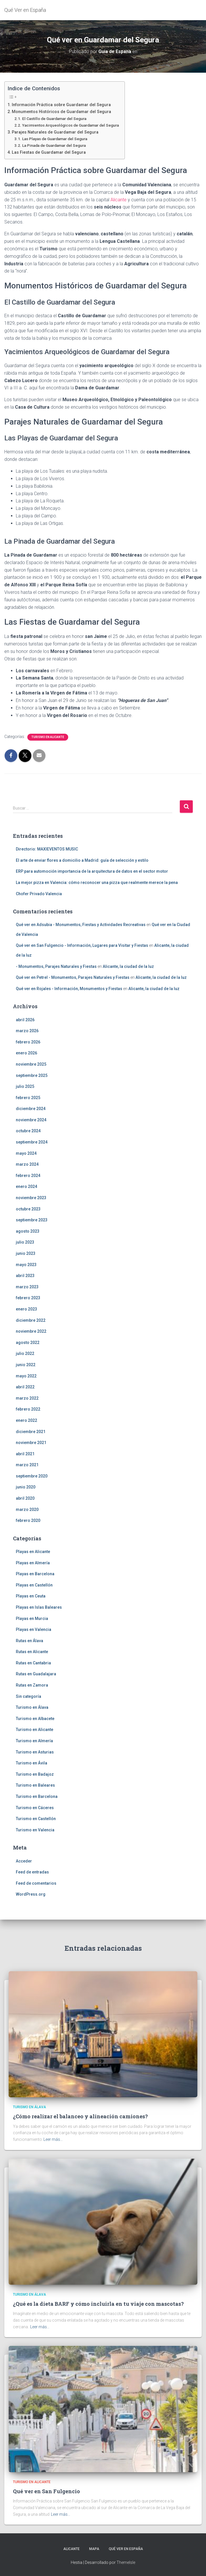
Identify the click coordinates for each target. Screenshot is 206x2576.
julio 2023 (25, 1242)
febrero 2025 (28, 1097)
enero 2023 (26, 1309)
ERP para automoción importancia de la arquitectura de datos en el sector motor (92, 871)
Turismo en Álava (32, 1707)
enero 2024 (26, 1186)
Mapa (94, 2549)
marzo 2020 (27, 1509)
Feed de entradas (32, 1872)
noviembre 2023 (31, 1197)
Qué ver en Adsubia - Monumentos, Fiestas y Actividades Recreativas (81, 924)
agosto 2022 (27, 1342)
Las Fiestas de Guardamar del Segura (49, 152)
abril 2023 (25, 1275)
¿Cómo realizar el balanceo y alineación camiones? (80, 2116)
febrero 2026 (28, 1042)
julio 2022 (25, 1353)
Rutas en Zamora (32, 1685)
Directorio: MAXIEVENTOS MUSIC (47, 849)
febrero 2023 (28, 1297)
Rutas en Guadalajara (36, 1674)
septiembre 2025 (31, 1075)
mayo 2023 (26, 1264)
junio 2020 (25, 1487)
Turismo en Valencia (35, 1830)
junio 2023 (25, 1253)
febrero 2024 (28, 1175)
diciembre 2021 (30, 1431)
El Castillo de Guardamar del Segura (54, 118)
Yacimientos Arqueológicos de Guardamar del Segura (70, 125)
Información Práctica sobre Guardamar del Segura (61, 104)
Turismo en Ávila (31, 1763)
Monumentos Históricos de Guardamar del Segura (61, 111)
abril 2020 (25, 1498)
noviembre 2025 (31, 1064)
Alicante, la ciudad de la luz (128, 966)
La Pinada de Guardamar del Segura (54, 145)
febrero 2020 (28, 1520)
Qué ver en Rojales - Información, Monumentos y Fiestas (69, 988)
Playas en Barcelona (35, 1573)
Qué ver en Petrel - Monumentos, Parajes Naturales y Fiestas (72, 977)
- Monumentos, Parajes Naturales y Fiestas (56, 966)
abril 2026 (25, 1019)
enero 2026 (26, 1053)
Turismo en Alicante (47, 737)
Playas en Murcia (32, 1618)
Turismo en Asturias (35, 1752)
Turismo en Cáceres (35, 1807)
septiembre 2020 (31, 1476)
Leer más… (53, 2139)
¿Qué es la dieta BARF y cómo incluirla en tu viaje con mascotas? (98, 2303)
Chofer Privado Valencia (39, 893)
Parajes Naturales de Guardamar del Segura (55, 132)
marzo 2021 (27, 1464)
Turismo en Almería (34, 1740)
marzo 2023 (27, 1287)
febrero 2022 (28, 1409)
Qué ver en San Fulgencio (46, 2491)
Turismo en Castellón (36, 1818)
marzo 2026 (27, 1030)
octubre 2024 (28, 1131)
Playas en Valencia (33, 1629)
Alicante (118, 199)
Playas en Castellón (34, 1585)
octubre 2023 (28, 1209)
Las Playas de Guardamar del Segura (54, 138)
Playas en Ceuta (30, 1596)
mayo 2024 (26, 1153)
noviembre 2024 (31, 1120)
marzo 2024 (27, 1164)
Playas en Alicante (33, 1551)
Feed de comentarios (36, 1883)
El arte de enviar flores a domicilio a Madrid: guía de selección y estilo (82, 860)
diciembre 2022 (30, 1320)
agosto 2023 (27, 1231)
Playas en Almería (33, 1563)
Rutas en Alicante (32, 1651)
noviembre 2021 (31, 1442)
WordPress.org (30, 1894)
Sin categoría (28, 1696)
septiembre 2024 (31, 1142)
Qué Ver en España (126, 2549)
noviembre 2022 (31, 1331)
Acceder (24, 1861)
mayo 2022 (26, 1376)
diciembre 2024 (30, 1108)
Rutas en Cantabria (33, 1663)
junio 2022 (25, 1364)
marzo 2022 (27, 1398)
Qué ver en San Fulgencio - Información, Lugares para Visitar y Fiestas (82, 945)
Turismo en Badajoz (35, 1774)
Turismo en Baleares (35, 1785)
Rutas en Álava (29, 1640)
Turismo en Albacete (35, 1718)
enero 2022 (26, 1420)
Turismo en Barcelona (37, 1796)
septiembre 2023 (31, 1220)
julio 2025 (25, 1086)
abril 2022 (25, 1387)
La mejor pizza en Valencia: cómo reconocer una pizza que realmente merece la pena (97, 882)
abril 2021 (25, 1454)
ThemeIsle (126, 2562)
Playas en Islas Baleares (39, 1607)
